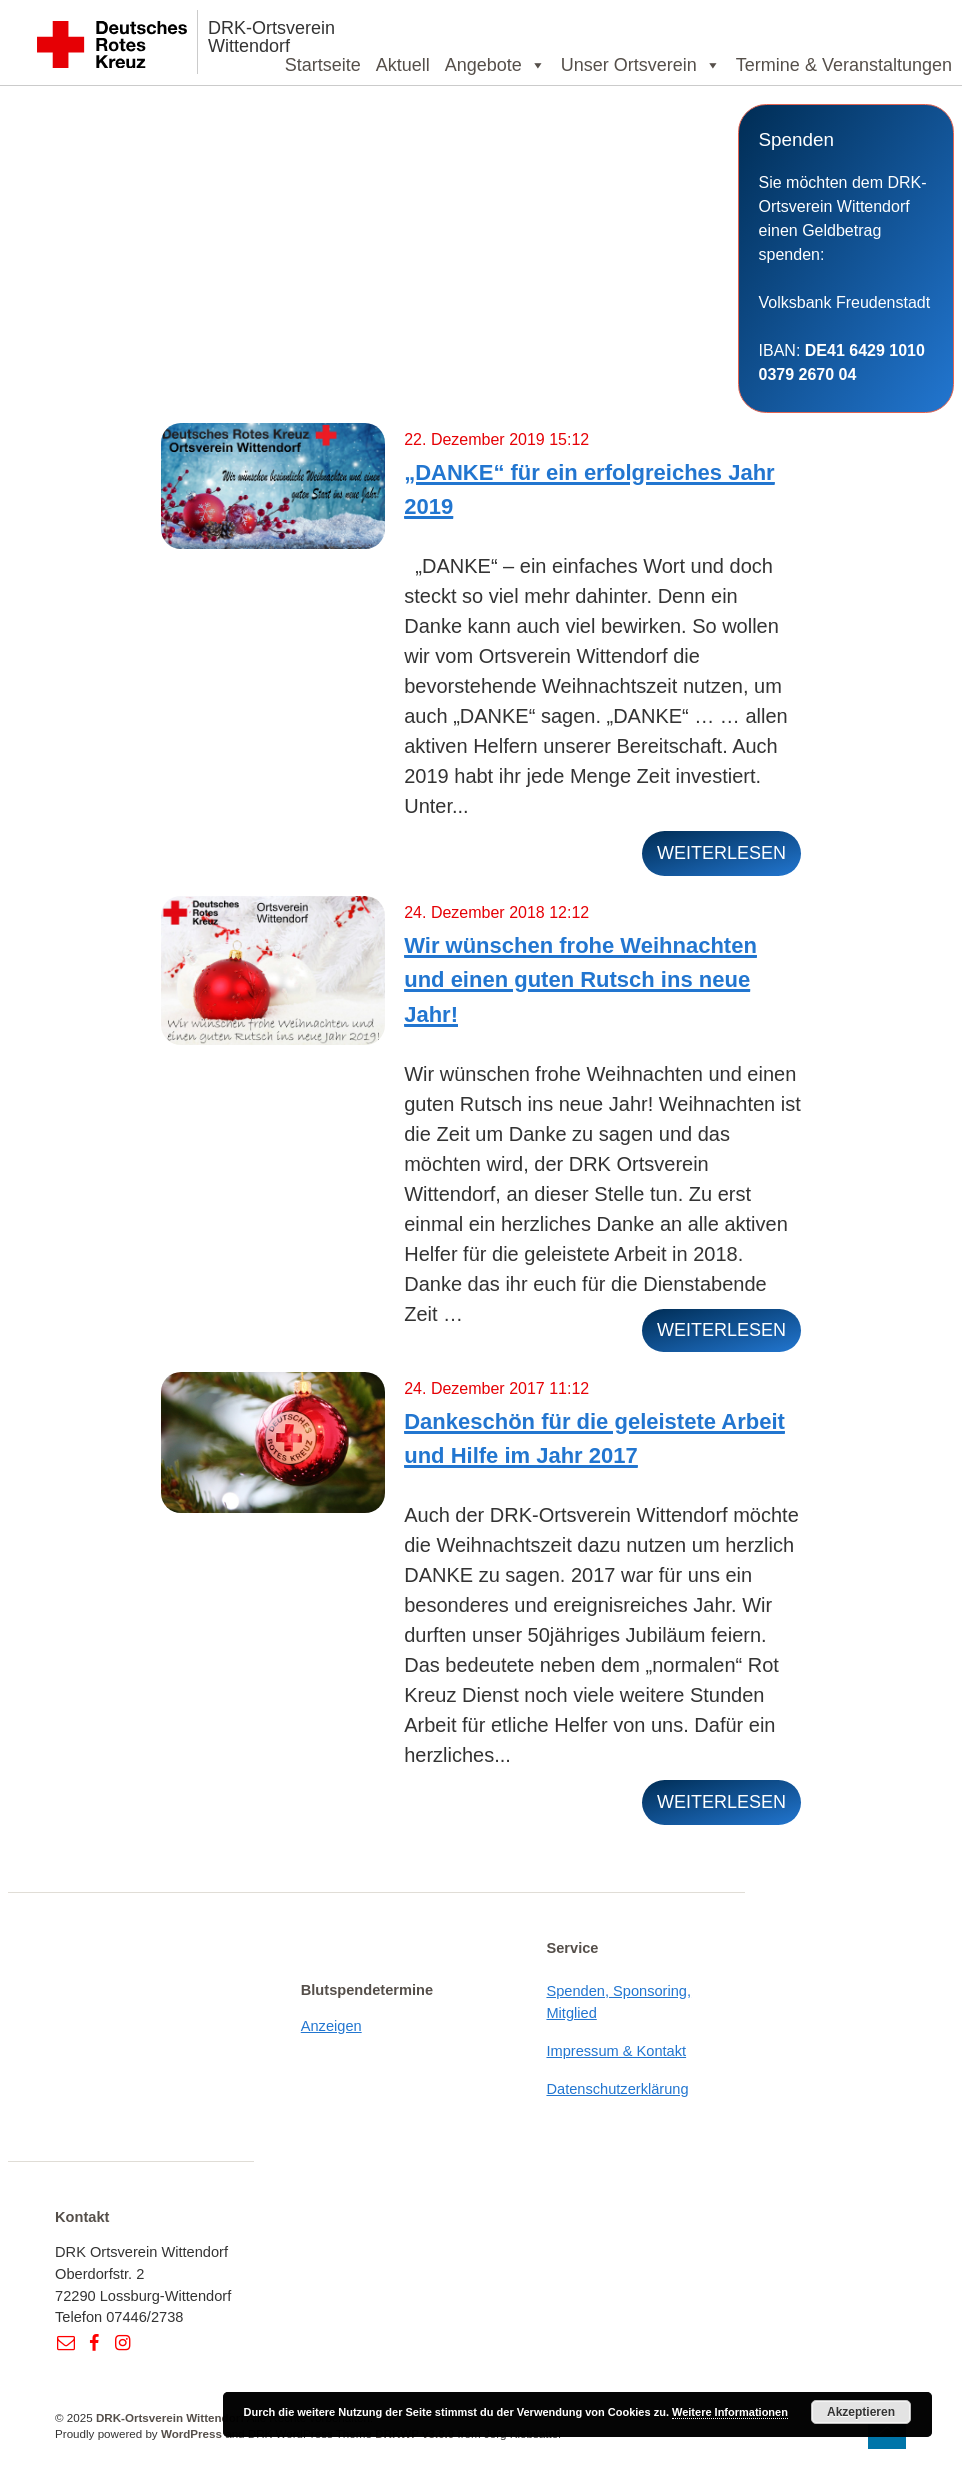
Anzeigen (331, 2026)
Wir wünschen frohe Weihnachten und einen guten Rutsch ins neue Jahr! (580, 980)
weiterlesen (721, 853)
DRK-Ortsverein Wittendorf (271, 37)
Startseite (323, 65)
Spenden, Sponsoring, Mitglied (618, 2002)
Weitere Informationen (730, 2412)
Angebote (495, 65)
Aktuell (403, 65)
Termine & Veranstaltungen (844, 65)
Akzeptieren (861, 2412)
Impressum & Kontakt (616, 2051)
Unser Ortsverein (641, 65)
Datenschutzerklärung (617, 2089)
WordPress (191, 2433)
